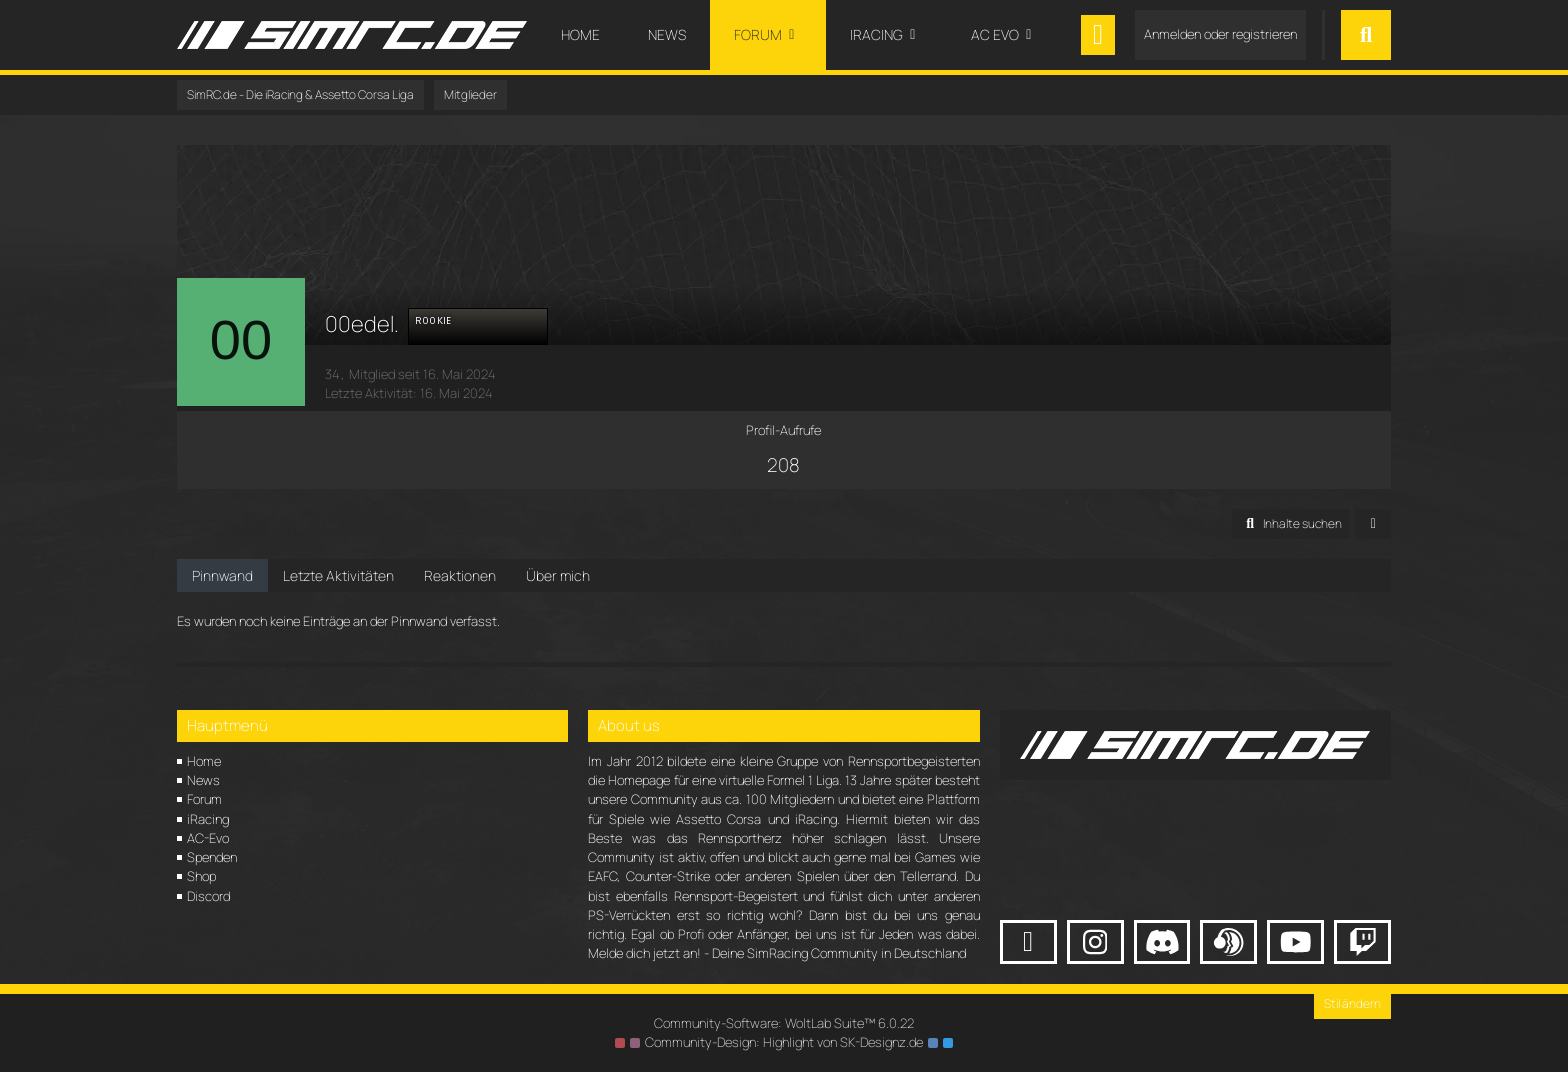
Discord (208, 896)
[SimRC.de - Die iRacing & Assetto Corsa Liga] (352, 35)
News (203, 780)
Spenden (212, 857)
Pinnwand (222, 575)
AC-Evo (208, 838)
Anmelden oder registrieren (1220, 34)
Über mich (558, 575)
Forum (204, 799)
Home (204, 761)
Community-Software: (784, 1023)
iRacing (208, 819)
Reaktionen (460, 575)
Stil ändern (1352, 1003)
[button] (1291, 524)
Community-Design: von (784, 1042)
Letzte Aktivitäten (338, 575)
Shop (201, 876)
